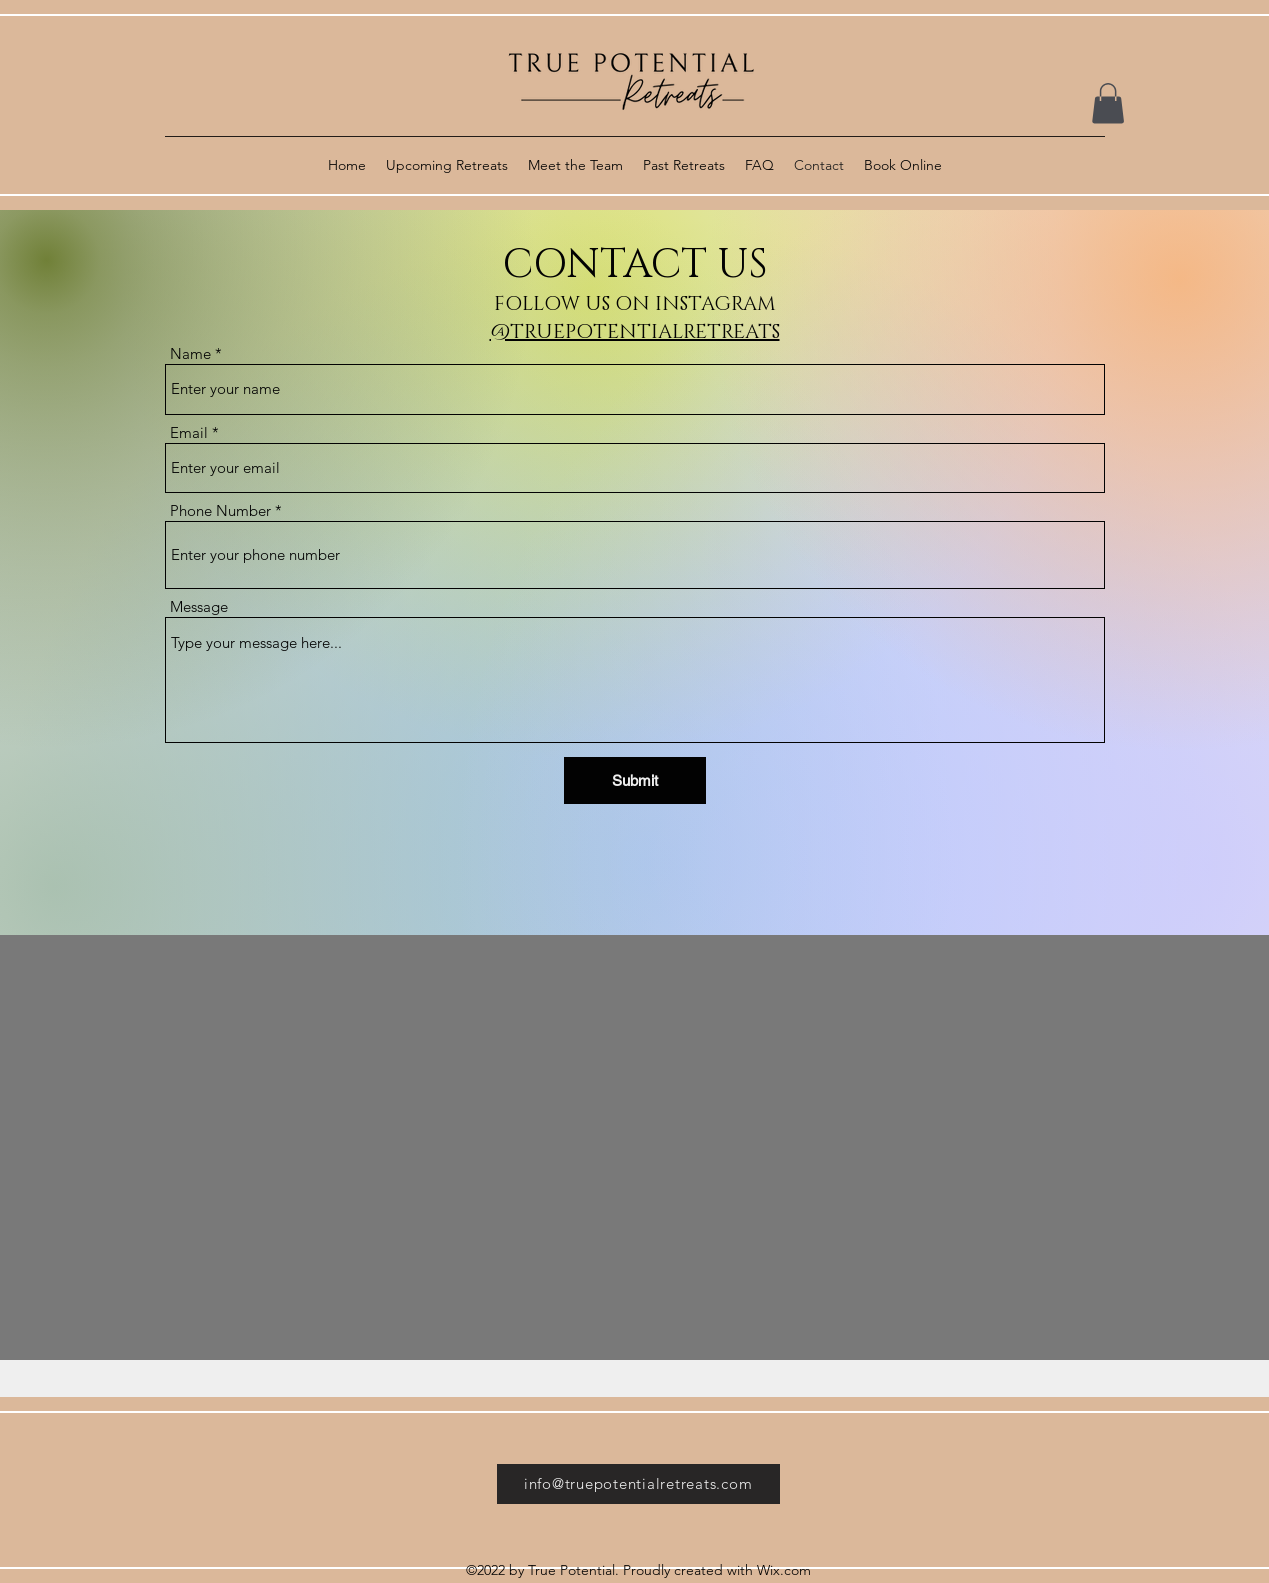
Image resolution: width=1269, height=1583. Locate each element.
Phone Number (220, 510)
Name (190, 353)
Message (199, 606)
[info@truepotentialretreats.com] (638, 1484)
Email (189, 432)
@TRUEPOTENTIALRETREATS (635, 332)
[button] (1108, 103)
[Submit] (635, 780)
